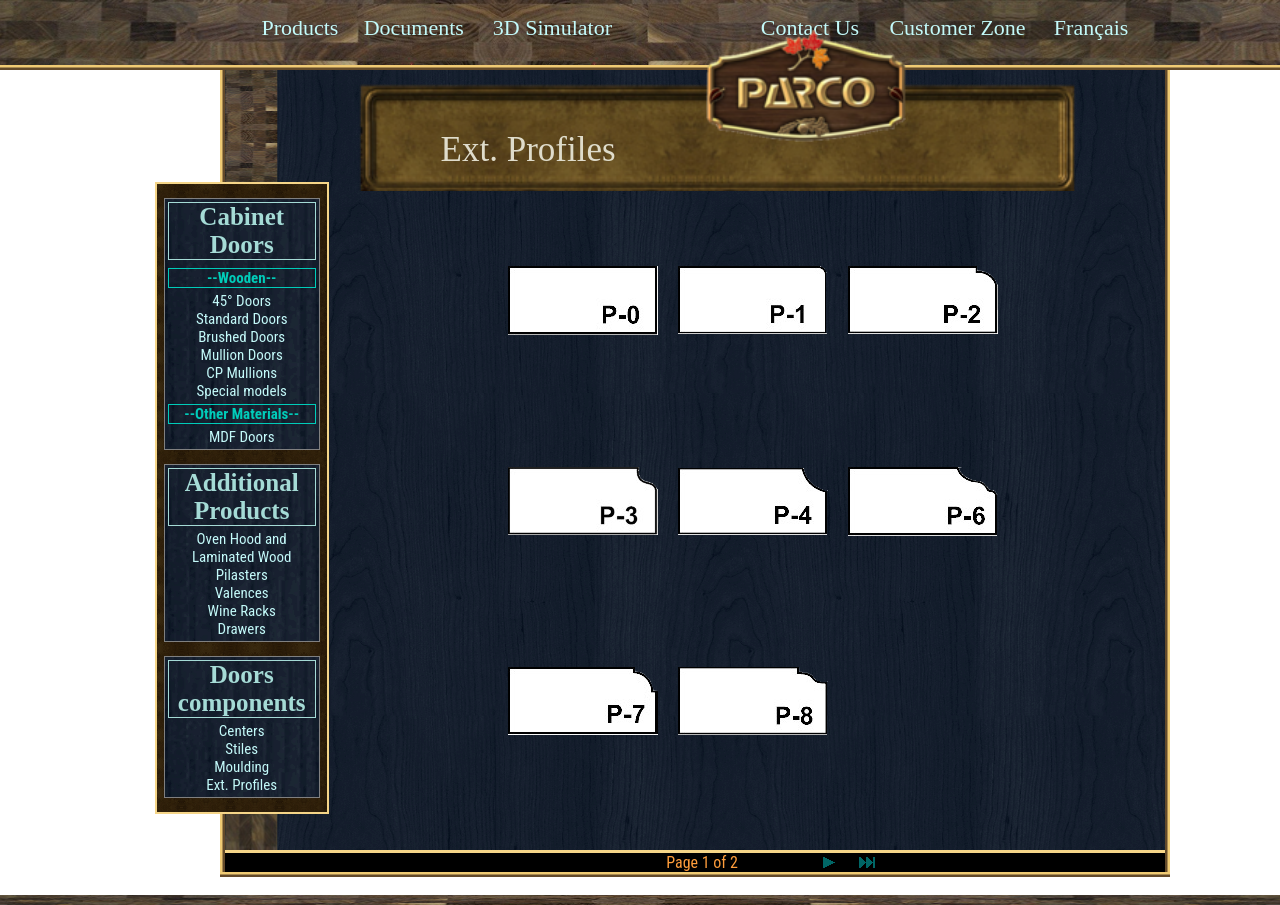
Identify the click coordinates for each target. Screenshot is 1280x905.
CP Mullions (241, 373)
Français (1091, 27)
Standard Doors (242, 319)
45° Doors (241, 301)
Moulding (241, 767)
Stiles (241, 749)
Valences (242, 593)
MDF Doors (242, 437)
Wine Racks (242, 611)
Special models (242, 391)
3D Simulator (552, 27)
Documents (414, 27)
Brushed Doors (241, 337)
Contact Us (810, 27)
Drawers (242, 629)
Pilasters (242, 575)
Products (299, 27)
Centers (242, 731)
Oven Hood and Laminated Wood (242, 548)
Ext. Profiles (241, 785)
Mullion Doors (242, 355)
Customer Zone (957, 27)
